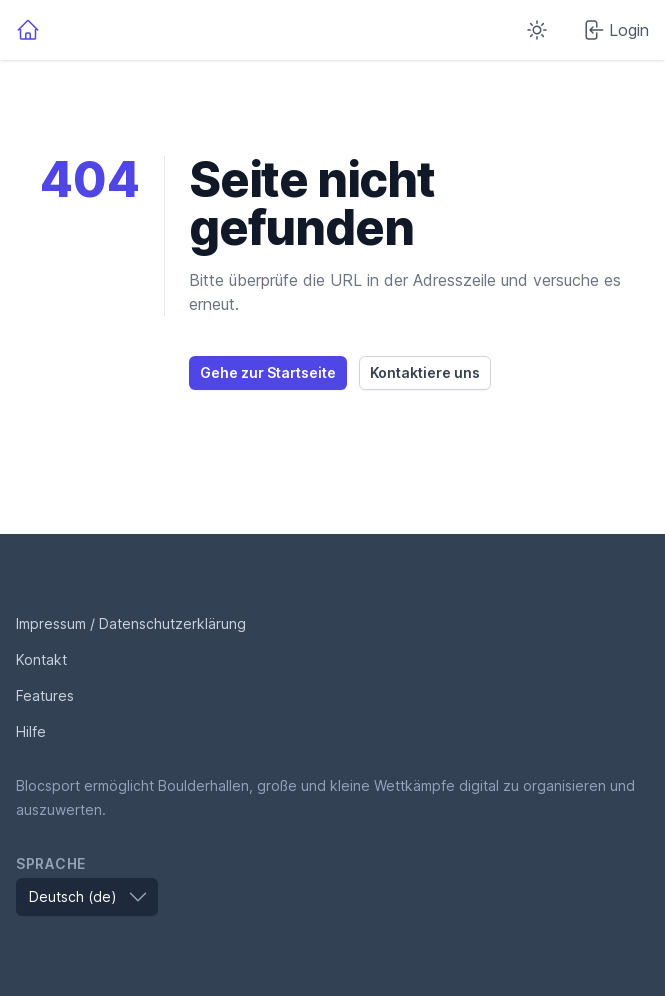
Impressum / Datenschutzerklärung (131, 623)
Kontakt (41, 659)
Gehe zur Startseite (268, 372)
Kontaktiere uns (425, 372)
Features (45, 695)
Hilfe (31, 731)
